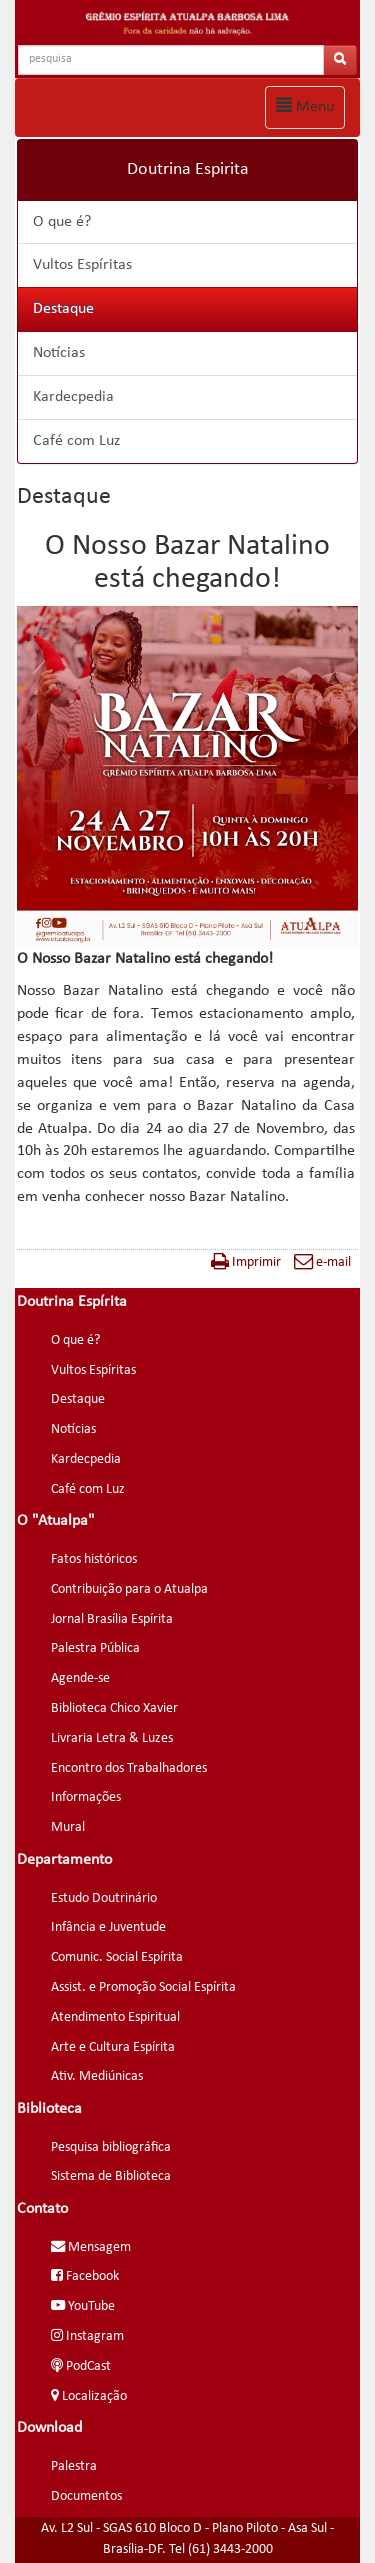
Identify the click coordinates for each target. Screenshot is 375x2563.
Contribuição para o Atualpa (129, 1589)
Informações (86, 1797)
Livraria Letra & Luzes (112, 1738)
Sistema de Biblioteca (111, 2176)
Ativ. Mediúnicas (97, 2076)
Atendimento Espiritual (115, 2017)
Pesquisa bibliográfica (111, 2147)
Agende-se (80, 1678)
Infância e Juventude (108, 1927)
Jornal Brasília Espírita (112, 1619)
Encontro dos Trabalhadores (129, 1768)
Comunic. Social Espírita (117, 1957)
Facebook (85, 2276)
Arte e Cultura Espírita (113, 2047)
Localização (89, 2396)
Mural (68, 1827)
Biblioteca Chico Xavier (114, 1708)
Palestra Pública (95, 1648)
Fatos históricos (94, 1559)
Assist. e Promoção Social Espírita (143, 1987)
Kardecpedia (73, 397)
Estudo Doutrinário (104, 1898)
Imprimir (246, 1262)
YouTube (83, 2306)
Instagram (87, 2336)
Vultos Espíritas (82, 265)
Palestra (74, 2466)
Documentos (86, 2496)
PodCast (81, 2366)
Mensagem (91, 2247)
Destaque (63, 309)
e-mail (322, 1262)
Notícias (59, 353)
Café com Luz (76, 441)
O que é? (62, 222)
